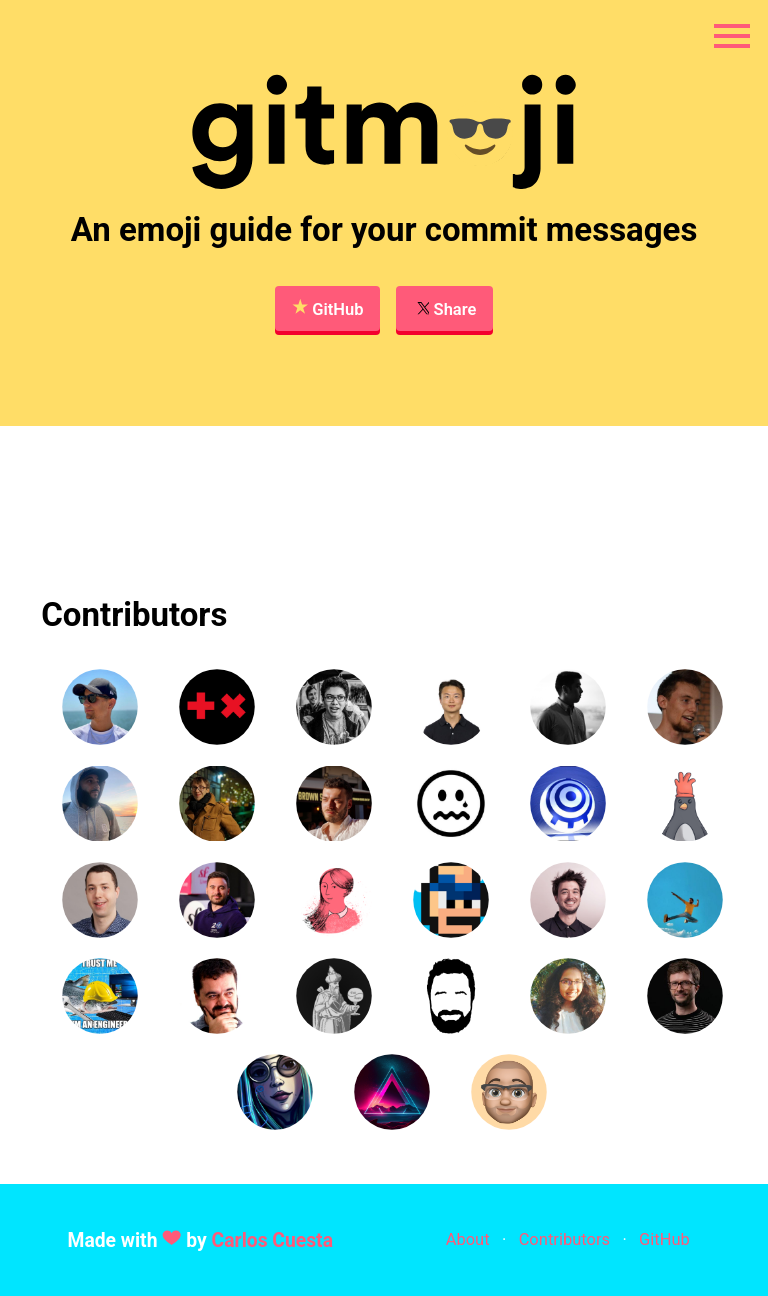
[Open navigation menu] (731, 36)
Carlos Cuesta (272, 1240)
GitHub (328, 308)
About (468, 1239)
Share (444, 308)
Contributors (564, 1239)
